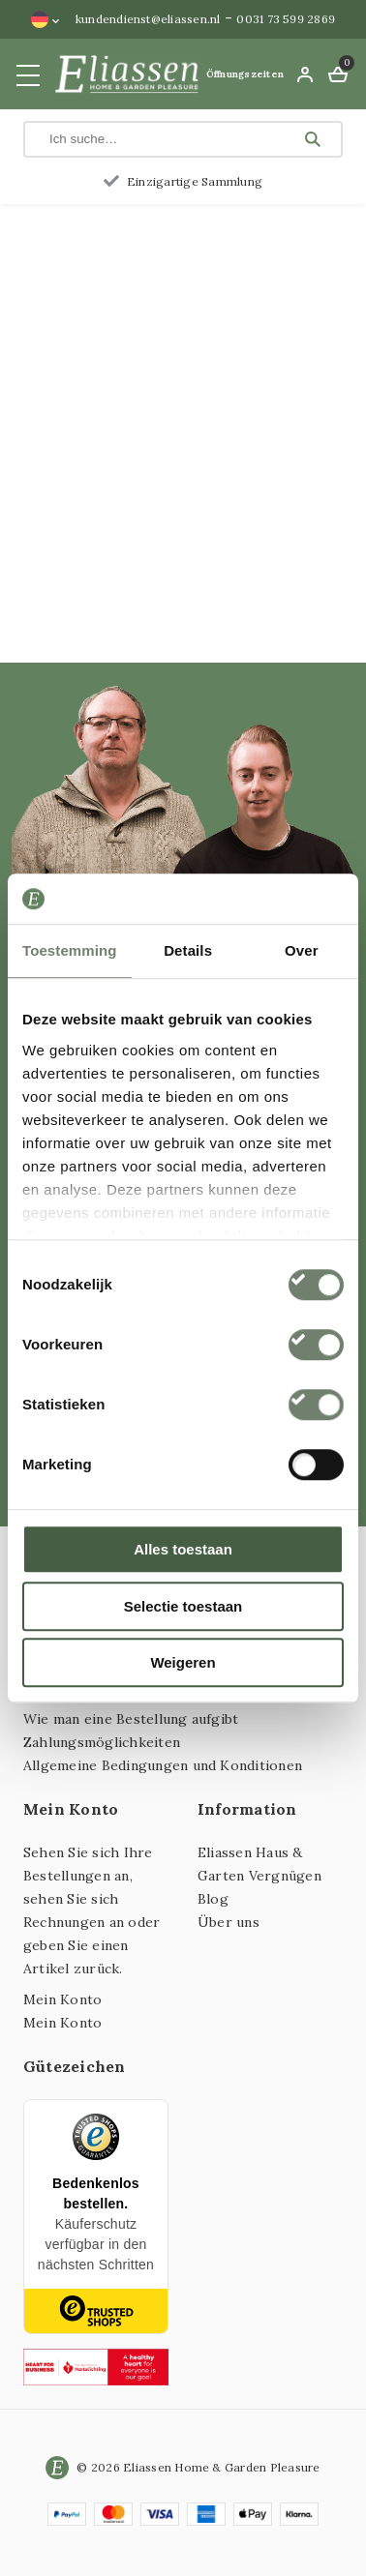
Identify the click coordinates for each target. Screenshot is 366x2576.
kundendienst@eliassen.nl (148, 19)
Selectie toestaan (183, 1606)
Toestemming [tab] (69, 950)
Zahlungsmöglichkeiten (101, 1742)
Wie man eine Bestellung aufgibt (130, 1719)
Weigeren (182, 1662)
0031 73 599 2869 (285, 19)
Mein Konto (62, 1999)
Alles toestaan (183, 1549)
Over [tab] (302, 950)
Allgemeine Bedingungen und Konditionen (162, 1765)
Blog (213, 1899)
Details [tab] (188, 950)
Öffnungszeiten (245, 74)
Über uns (228, 1922)
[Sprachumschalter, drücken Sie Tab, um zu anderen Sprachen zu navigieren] (45, 19)
